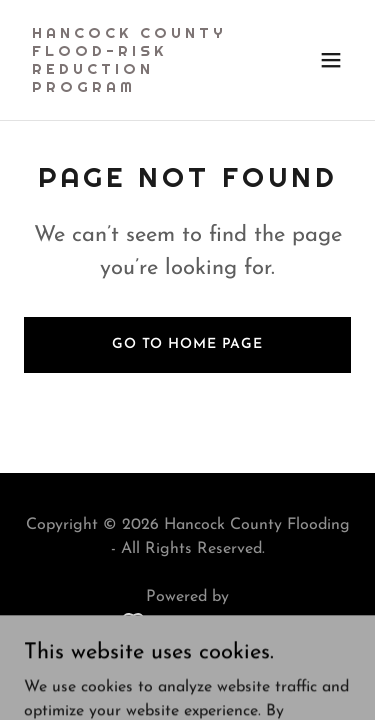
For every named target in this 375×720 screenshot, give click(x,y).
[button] (331, 60)
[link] (138, 88)
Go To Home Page (187, 344)
